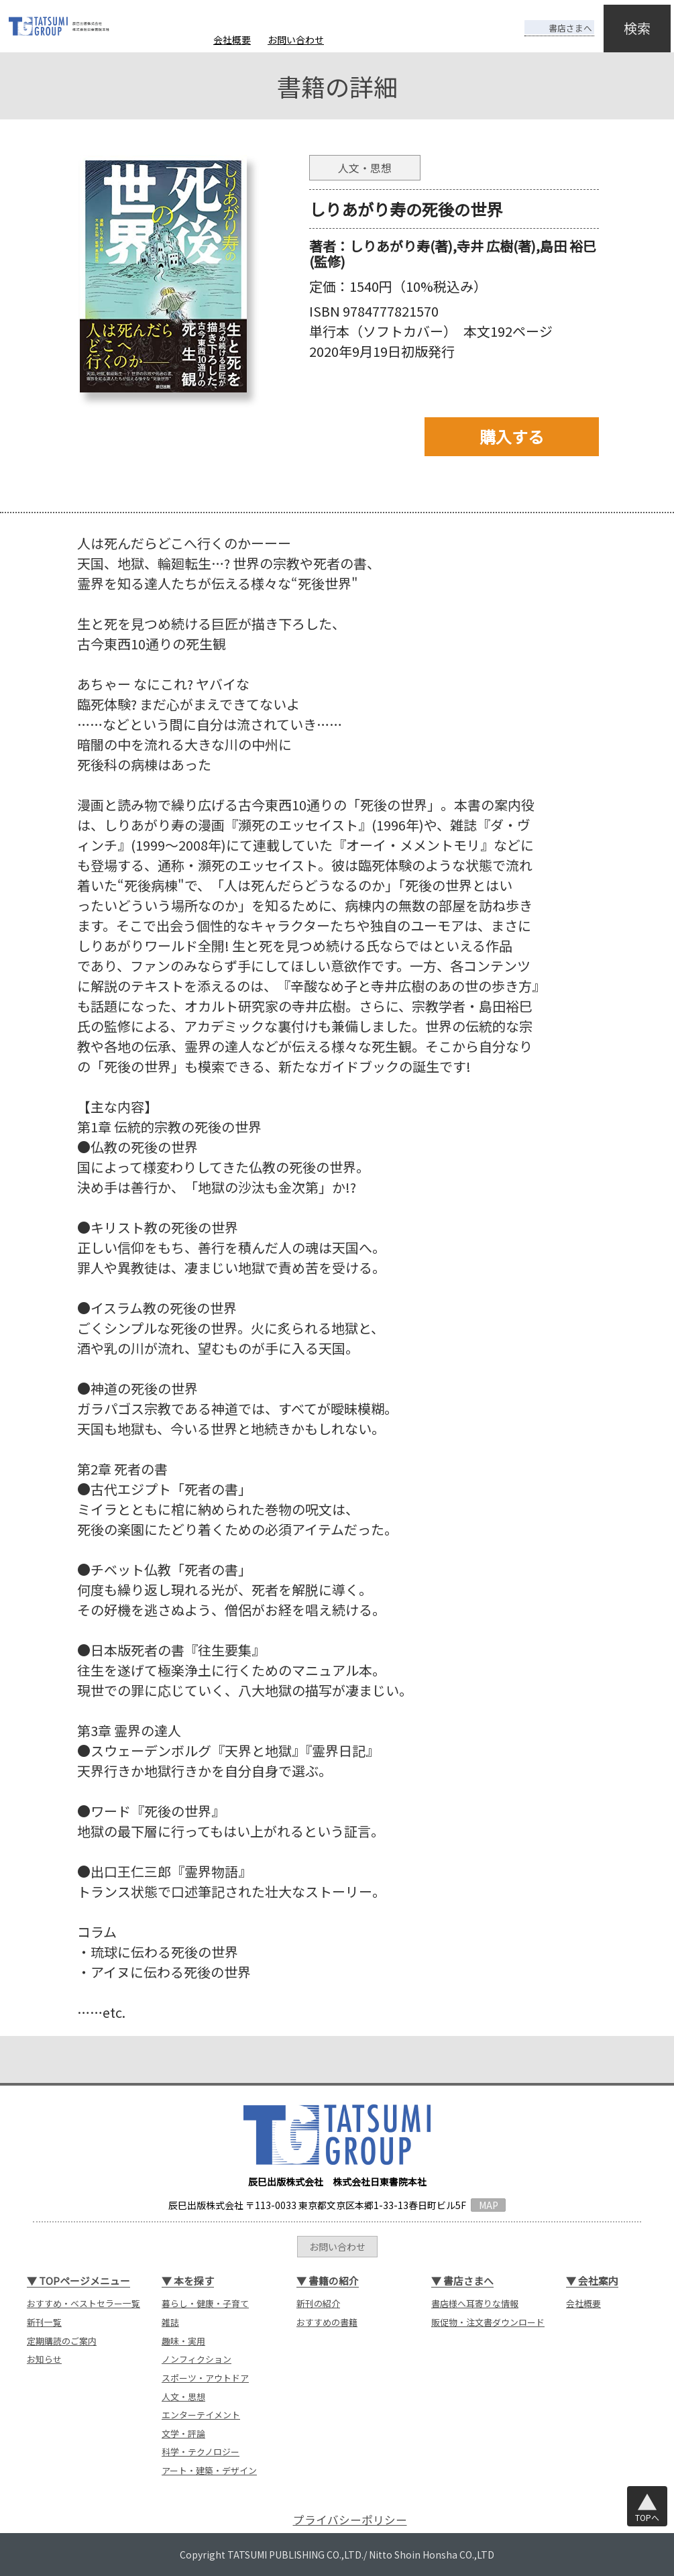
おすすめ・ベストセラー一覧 (83, 2303)
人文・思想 (183, 2396)
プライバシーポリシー (350, 2520)
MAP (488, 2205)
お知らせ (44, 2359)
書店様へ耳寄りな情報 (474, 2303)
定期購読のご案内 (62, 2340)
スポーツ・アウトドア (205, 2377)
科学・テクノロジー (200, 2451)
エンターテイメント (201, 2414)
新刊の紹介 (318, 2303)
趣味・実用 (183, 2340)
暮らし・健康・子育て (205, 2303)
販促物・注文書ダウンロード (488, 2322)
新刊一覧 (44, 2322)
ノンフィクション (196, 2359)
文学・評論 (183, 2433)
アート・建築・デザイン (209, 2470)
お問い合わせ (296, 39)
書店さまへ (548, 19)
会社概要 (232, 39)
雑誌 (170, 2322)
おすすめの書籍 (326, 2322)
